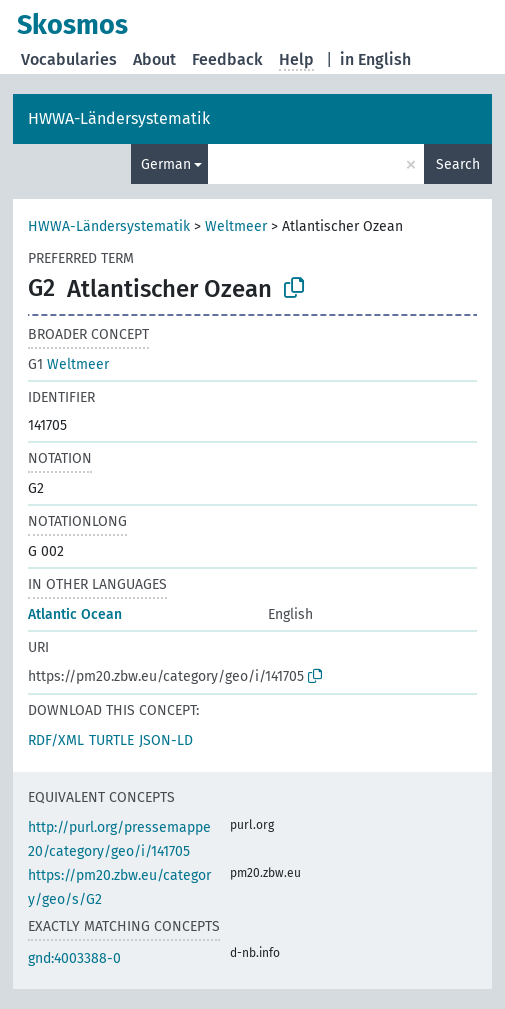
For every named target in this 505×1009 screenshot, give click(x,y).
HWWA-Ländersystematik (119, 118)
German (166, 164)
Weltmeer (236, 226)
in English (375, 59)
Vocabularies (69, 59)
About (154, 59)
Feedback (227, 59)
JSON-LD (166, 740)
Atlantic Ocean (75, 614)
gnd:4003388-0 (74, 958)
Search (458, 164)
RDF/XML (56, 740)
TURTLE (111, 740)
